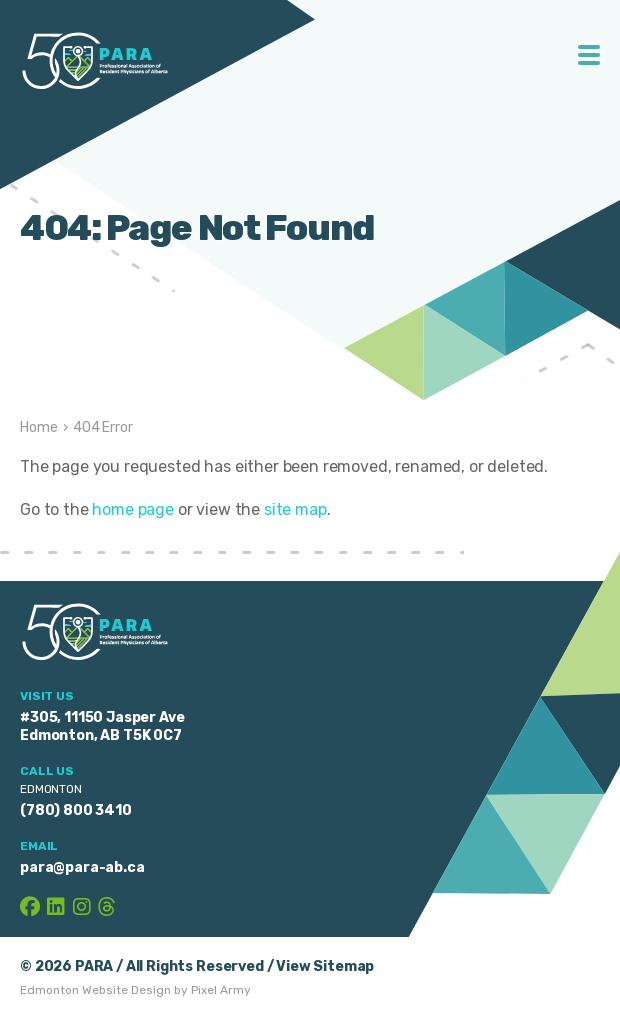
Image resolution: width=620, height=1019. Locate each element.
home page (133, 509)
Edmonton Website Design (95, 990)
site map (295, 509)
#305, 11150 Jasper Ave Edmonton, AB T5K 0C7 (102, 726)
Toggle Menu (589, 55)
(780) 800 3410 (76, 810)
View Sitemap (325, 966)
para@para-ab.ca (82, 867)
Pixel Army (221, 990)
